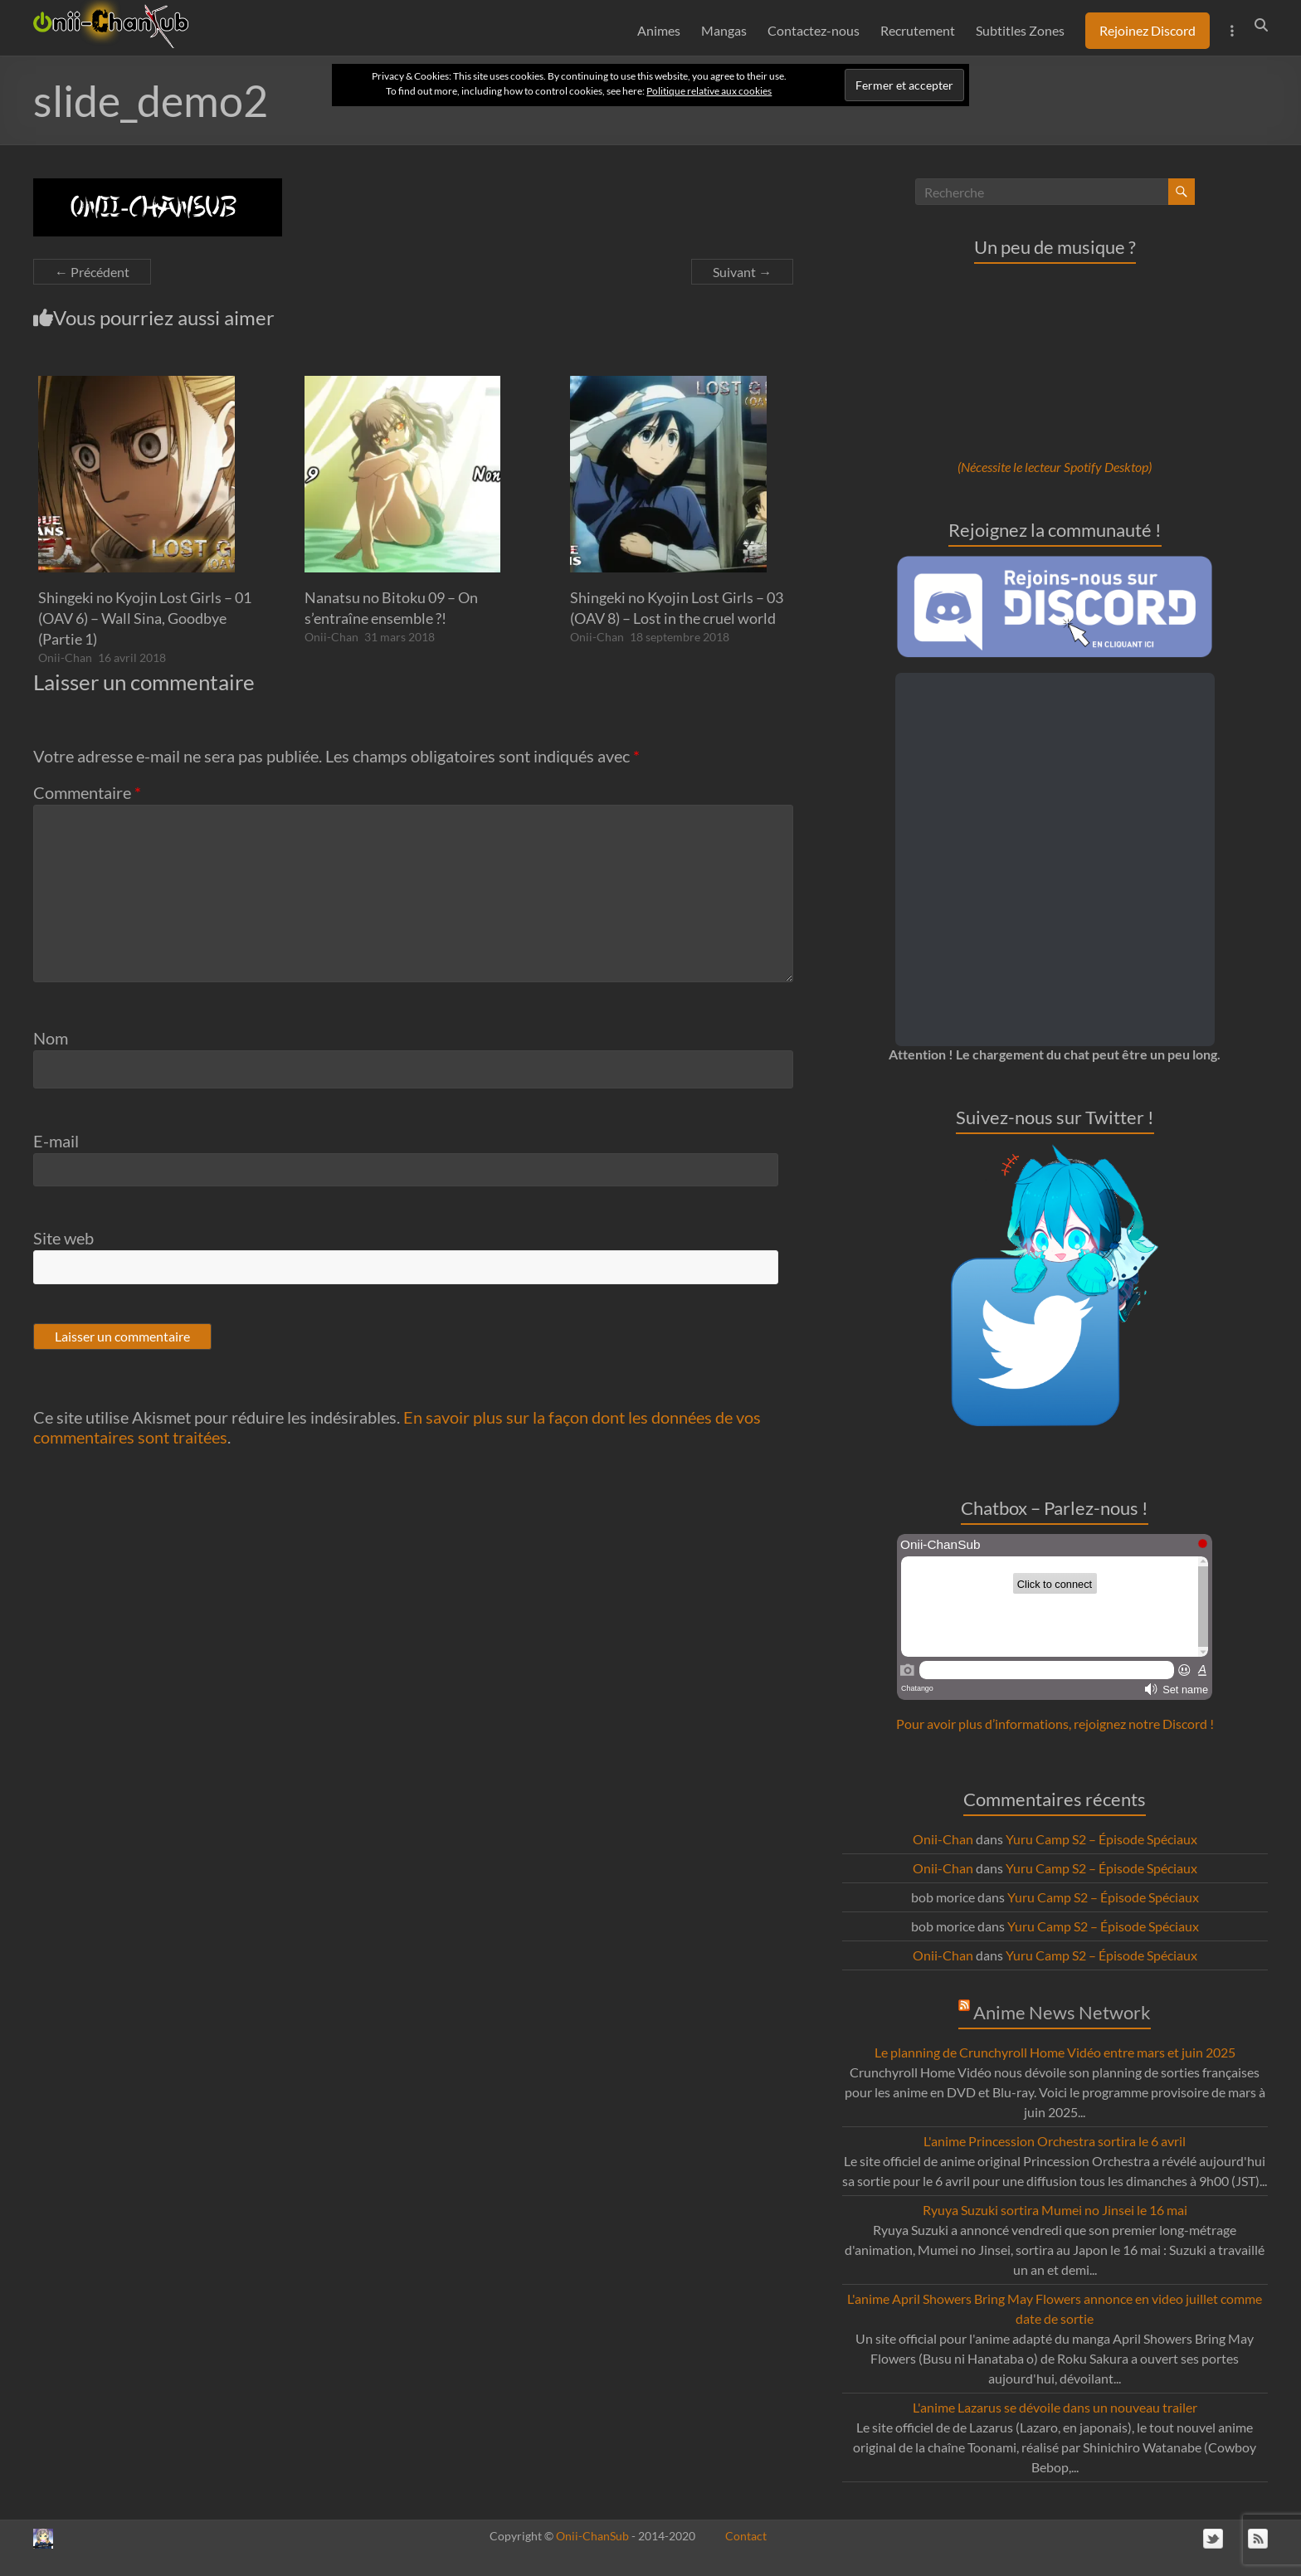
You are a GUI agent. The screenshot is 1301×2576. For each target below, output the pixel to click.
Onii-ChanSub (592, 2536)
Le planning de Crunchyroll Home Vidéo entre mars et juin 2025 (1055, 2052)
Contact (746, 2536)
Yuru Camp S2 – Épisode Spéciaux (1101, 1839)
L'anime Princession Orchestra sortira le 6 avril (1054, 2141)
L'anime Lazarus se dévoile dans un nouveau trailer (1055, 2407)
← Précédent (92, 272)
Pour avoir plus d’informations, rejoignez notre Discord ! (1055, 1723)
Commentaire (87, 792)
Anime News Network (1062, 2012)
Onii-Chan (65, 657)
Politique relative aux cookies (709, 91)
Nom (50, 1038)
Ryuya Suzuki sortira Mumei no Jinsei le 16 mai (1055, 2210)
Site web (63, 1238)
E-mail (56, 1141)
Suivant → (742, 272)
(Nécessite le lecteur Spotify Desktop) (1054, 467)
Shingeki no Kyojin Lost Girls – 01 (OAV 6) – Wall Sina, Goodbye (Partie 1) (144, 618)
